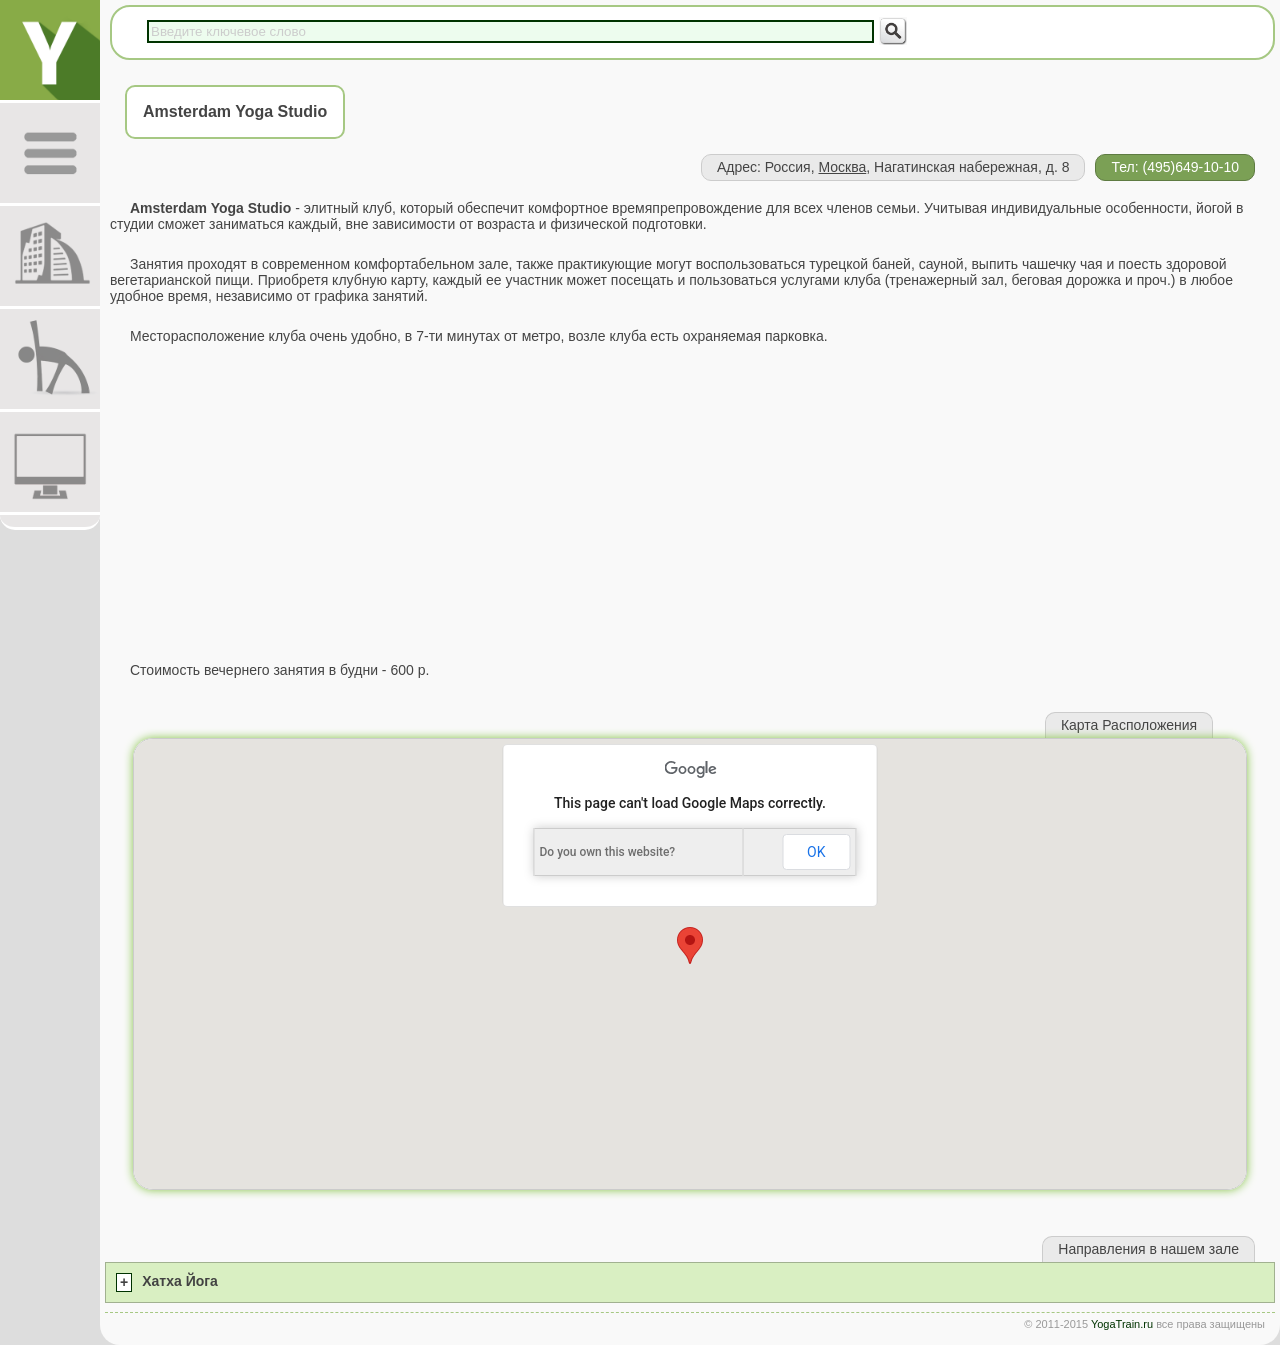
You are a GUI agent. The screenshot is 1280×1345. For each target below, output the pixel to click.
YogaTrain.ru (1122, 1324)
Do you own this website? (608, 852)
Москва (842, 167)
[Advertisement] (690, 503)
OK (816, 852)
